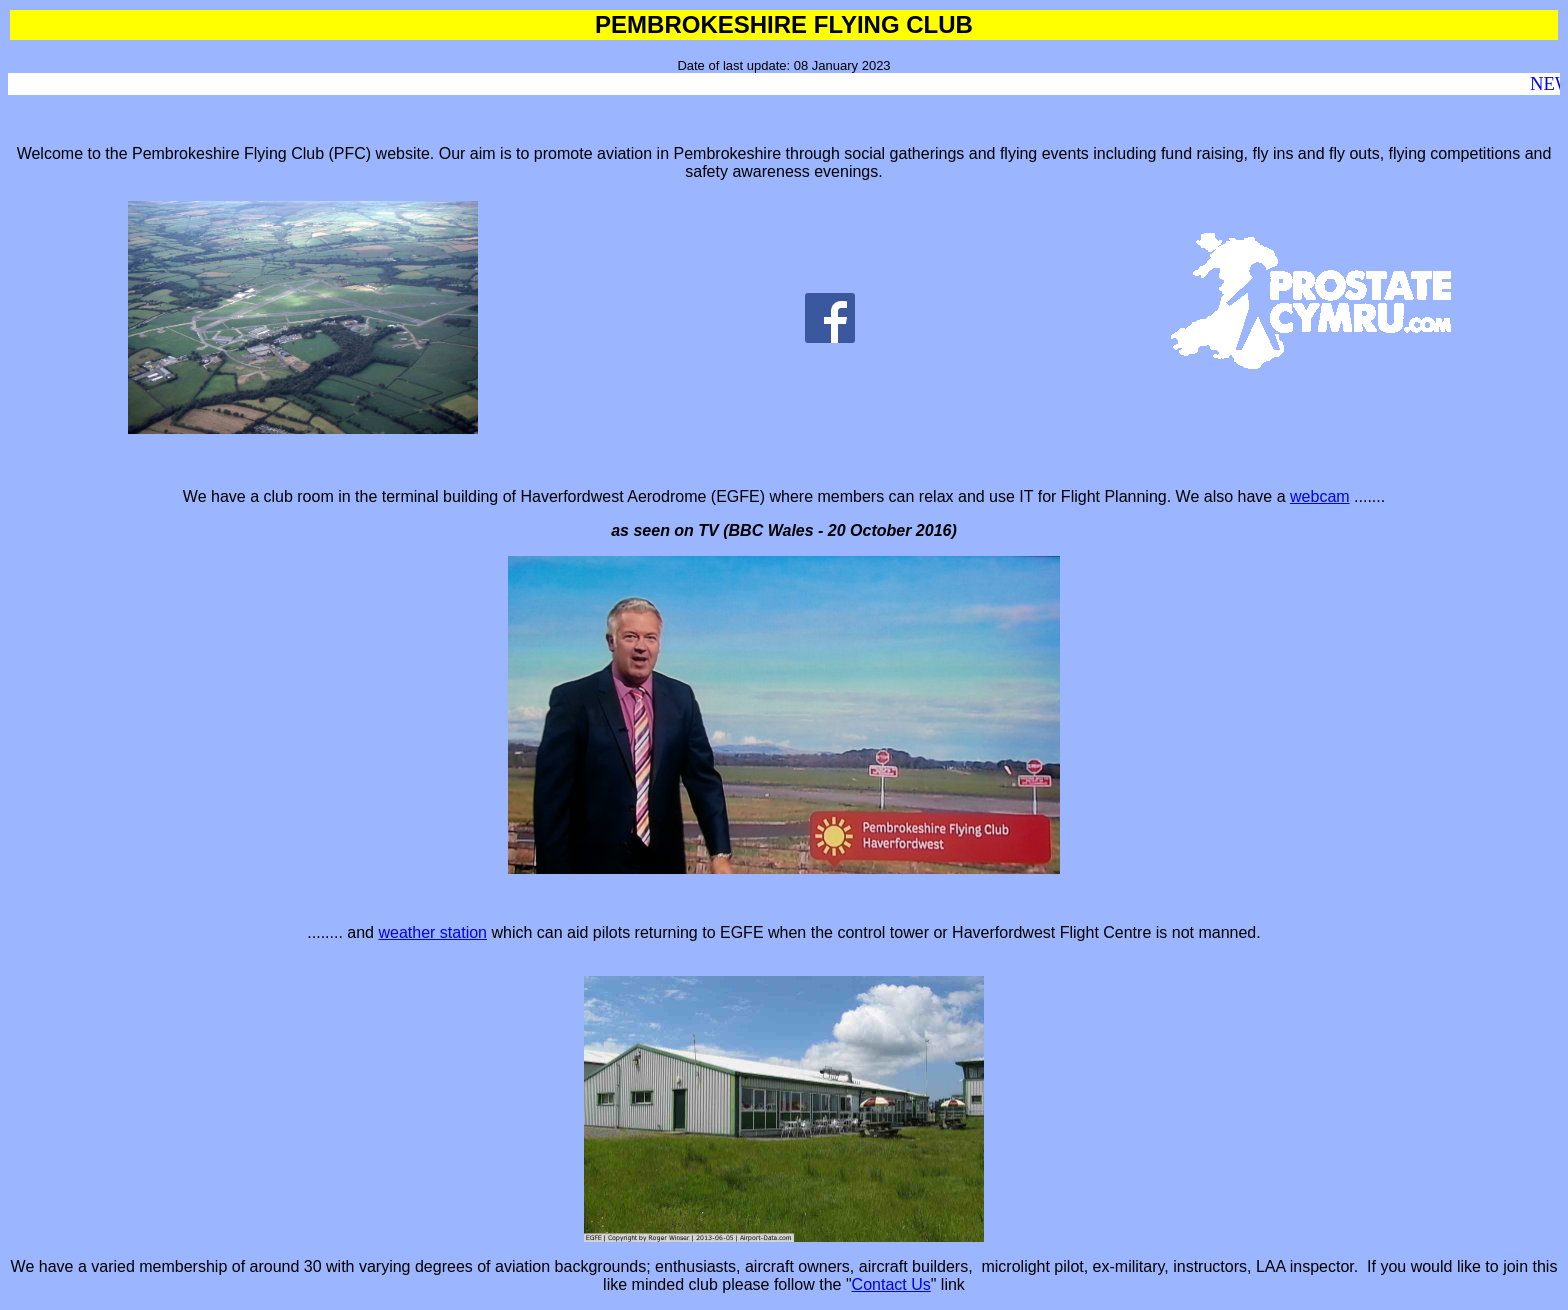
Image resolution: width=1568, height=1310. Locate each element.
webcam (1320, 496)
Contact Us (891, 1284)
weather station (432, 932)
